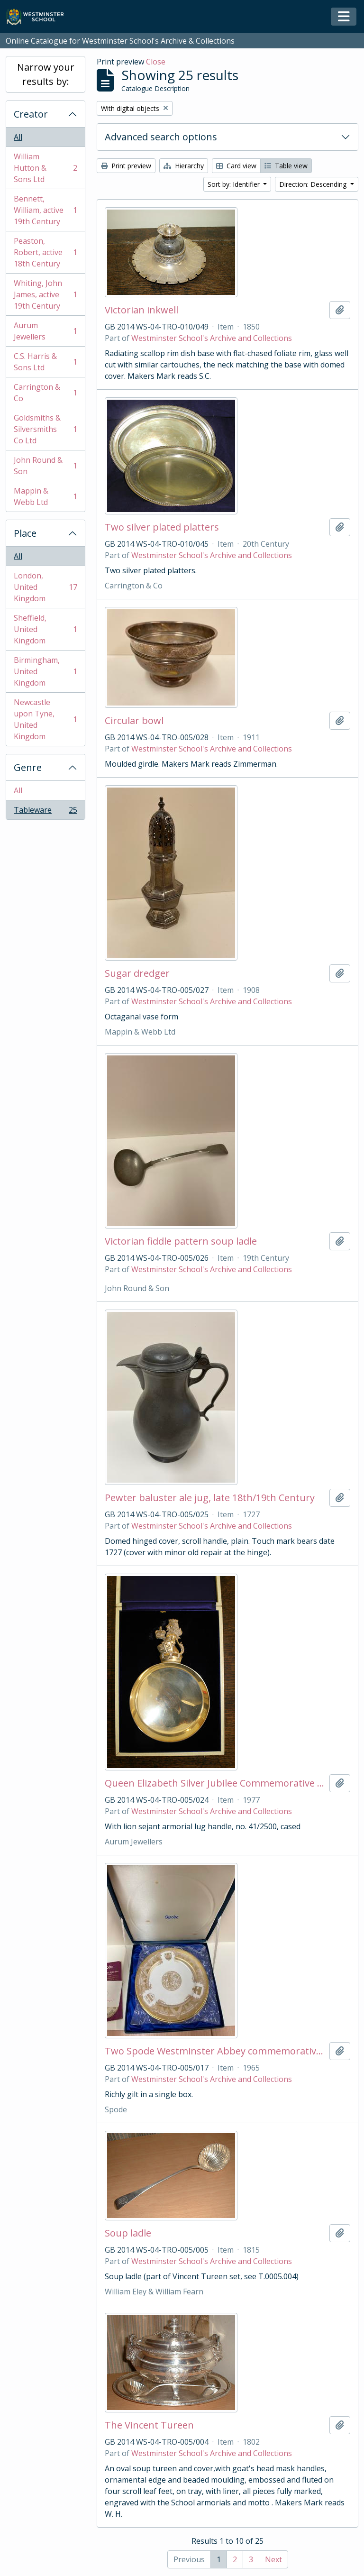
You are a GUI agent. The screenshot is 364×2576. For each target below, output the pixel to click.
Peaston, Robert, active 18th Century (45, 252)
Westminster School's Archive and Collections (211, 338)
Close (155, 61)
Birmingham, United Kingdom (45, 671)
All (18, 137)
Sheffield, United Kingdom (45, 629)
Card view (236, 165)
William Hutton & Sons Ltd (45, 167)
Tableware (45, 811)
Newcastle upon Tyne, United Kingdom (45, 719)
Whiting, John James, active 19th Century (45, 294)
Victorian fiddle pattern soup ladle (181, 1241)
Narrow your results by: (45, 74)
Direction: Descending (313, 184)
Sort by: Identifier (235, 184)
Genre (28, 767)
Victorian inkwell (141, 310)
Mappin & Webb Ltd (45, 496)
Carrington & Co (45, 392)
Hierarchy (184, 165)
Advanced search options (161, 136)
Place (25, 533)
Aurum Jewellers (45, 331)
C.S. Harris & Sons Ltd (45, 362)
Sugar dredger (137, 973)
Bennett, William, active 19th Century (45, 210)
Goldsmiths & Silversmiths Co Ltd (45, 429)
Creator (31, 114)
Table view (286, 165)
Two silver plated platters (162, 527)
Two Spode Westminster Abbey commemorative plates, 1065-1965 (215, 2051)
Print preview (126, 165)
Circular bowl (134, 720)
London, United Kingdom (45, 587)
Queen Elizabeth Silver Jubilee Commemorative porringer (215, 1783)
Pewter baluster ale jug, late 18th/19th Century (210, 1497)
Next (273, 2559)
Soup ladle (128, 2233)
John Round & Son (45, 466)
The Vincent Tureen (149, 2425)
